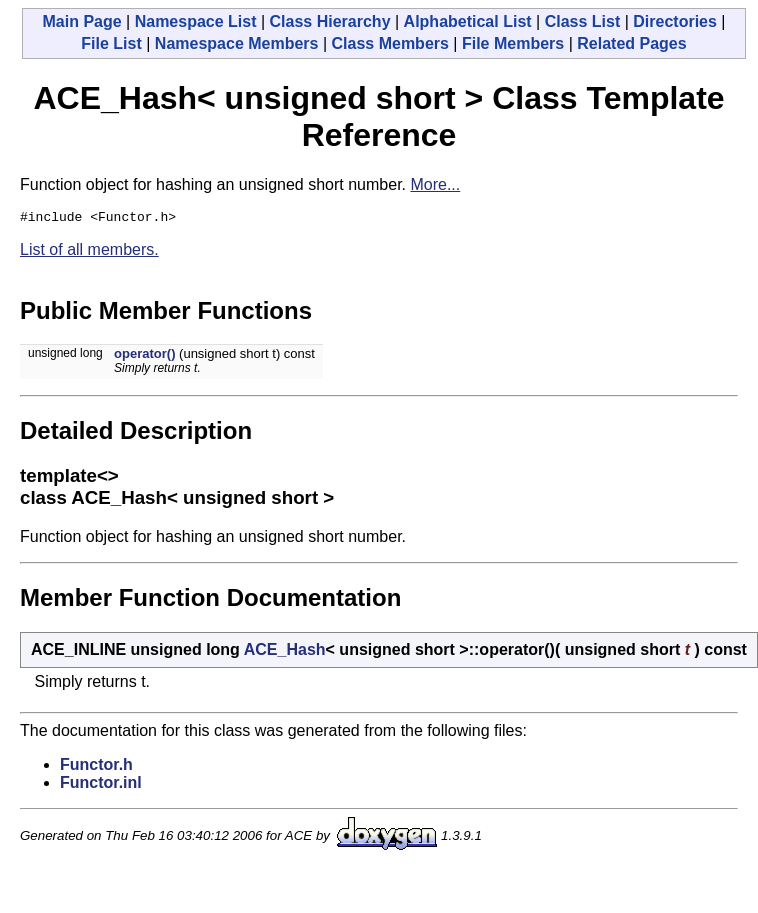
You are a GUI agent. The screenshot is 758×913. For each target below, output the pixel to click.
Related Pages (631, 43)
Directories (675, 21)
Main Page (81, 21)
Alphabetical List (468, 21)
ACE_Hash (285, 652)
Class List (583, 21)
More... (435, 184)
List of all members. (89, 252)
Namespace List (196, 21)
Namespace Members (237, 43)
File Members (513, 43)
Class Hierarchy (330, 21)
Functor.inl (101, 785)
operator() (144, 356)
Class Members (390, 43)
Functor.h (96, 767)
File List (111, 43)
